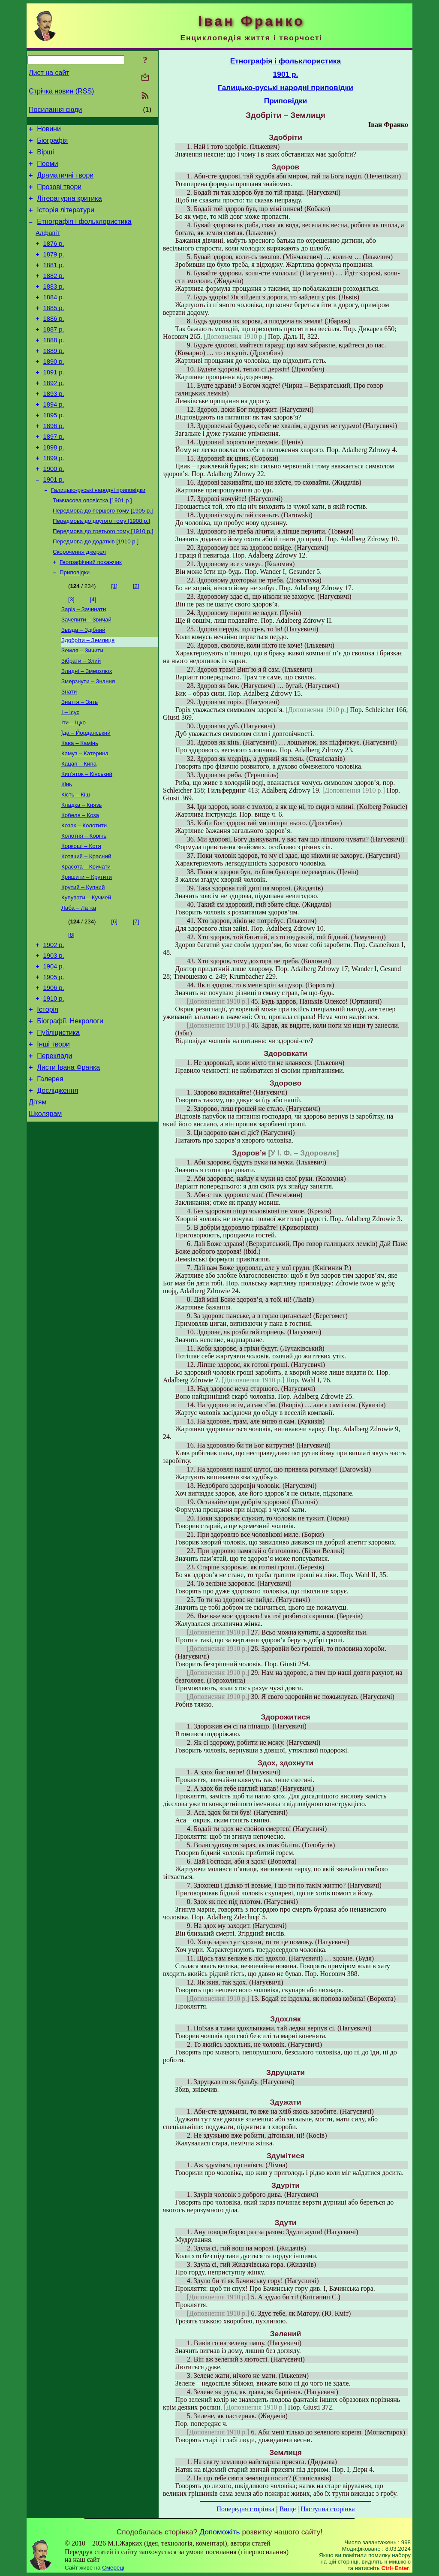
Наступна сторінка (328, 2509)
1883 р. (53, 305)
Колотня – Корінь (83, 905)
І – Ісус (70, 772)
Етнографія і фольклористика (84, 233)
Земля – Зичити (82, 705)
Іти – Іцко (73, 783)
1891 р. (53, 401)
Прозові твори (59, 194)
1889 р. (53, 377)
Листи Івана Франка (68, 1158)
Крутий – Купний (83, 961)
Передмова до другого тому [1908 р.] (101, 567)
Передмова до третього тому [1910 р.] (103, 578)
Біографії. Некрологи (70, 1107)
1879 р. (53, 269)
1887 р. (53, 353)
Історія (47, 1094)
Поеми (47, 168)
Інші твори (53, 1133)
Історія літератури (65, 220)
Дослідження (57, 1184)
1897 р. (53, 474)
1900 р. (53, 510)
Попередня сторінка (245, 2509)
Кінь (66, 850)
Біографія (52, 143)
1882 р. (53, 293)
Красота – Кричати (86, 939)
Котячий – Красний (86, 928)
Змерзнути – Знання (88, 738)
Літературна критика (69, 207)
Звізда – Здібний (83, 682)
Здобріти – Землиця (87, 694)
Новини (49, 130)
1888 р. (53, 365)
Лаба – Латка (78, 983)
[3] (71, 649)
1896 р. (53, 461)
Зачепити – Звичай (86, 671)
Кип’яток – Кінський (86, 839)
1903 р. (53, 1034)
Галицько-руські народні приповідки (98, 533)
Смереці (113, 2567)
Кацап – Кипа (78, 827)
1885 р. (53, 329)
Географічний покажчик (91, 611)
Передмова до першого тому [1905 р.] (103, 555)
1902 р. (53, 1022)
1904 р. (53, 1046)
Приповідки (75, 622)
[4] (93, 649)
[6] (114, 997)
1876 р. (53, 257)
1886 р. (53, 341)
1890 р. (53, 389)
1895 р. (53, 449)
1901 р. (53, 522)
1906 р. (53, 1070)
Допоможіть (219, 2532)
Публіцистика (58, 1120)
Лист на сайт (49, 72)
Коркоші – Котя (81, 917)
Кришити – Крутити (86, 950)
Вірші (45, 156)
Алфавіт (48, 245)
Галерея (50, 1171)
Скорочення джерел (79, 600)
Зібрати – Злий (81, 716)
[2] (136, 636)
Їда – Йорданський (86, 794)
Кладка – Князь (81, 872)
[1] (114, 636)
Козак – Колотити (84, 894)
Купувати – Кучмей (86, 972)
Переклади (54, 1145)
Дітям (37, 1197)
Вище (287, 2509)
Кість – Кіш (75, 861)
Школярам (45, 1210)
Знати (69, 749)
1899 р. (53, 498)
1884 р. (53, 317)
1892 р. (53, 413)
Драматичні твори (65, 181)
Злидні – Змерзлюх (86, 727)
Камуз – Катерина (84, 816)
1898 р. (53, 486)
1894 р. (53, 437)
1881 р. (53, 281)
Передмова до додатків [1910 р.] (95, 589)
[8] (71, 1010)
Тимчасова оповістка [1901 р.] (92, 544)
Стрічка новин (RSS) (61, 91)
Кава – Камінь (79, 805)
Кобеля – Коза (80, 883)
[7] (136, 997)
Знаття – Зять (79, 760)
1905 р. (53, 1058)
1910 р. (53, 1082)
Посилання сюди (55, 109)
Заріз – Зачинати (83, 660)
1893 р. (53, 425)
